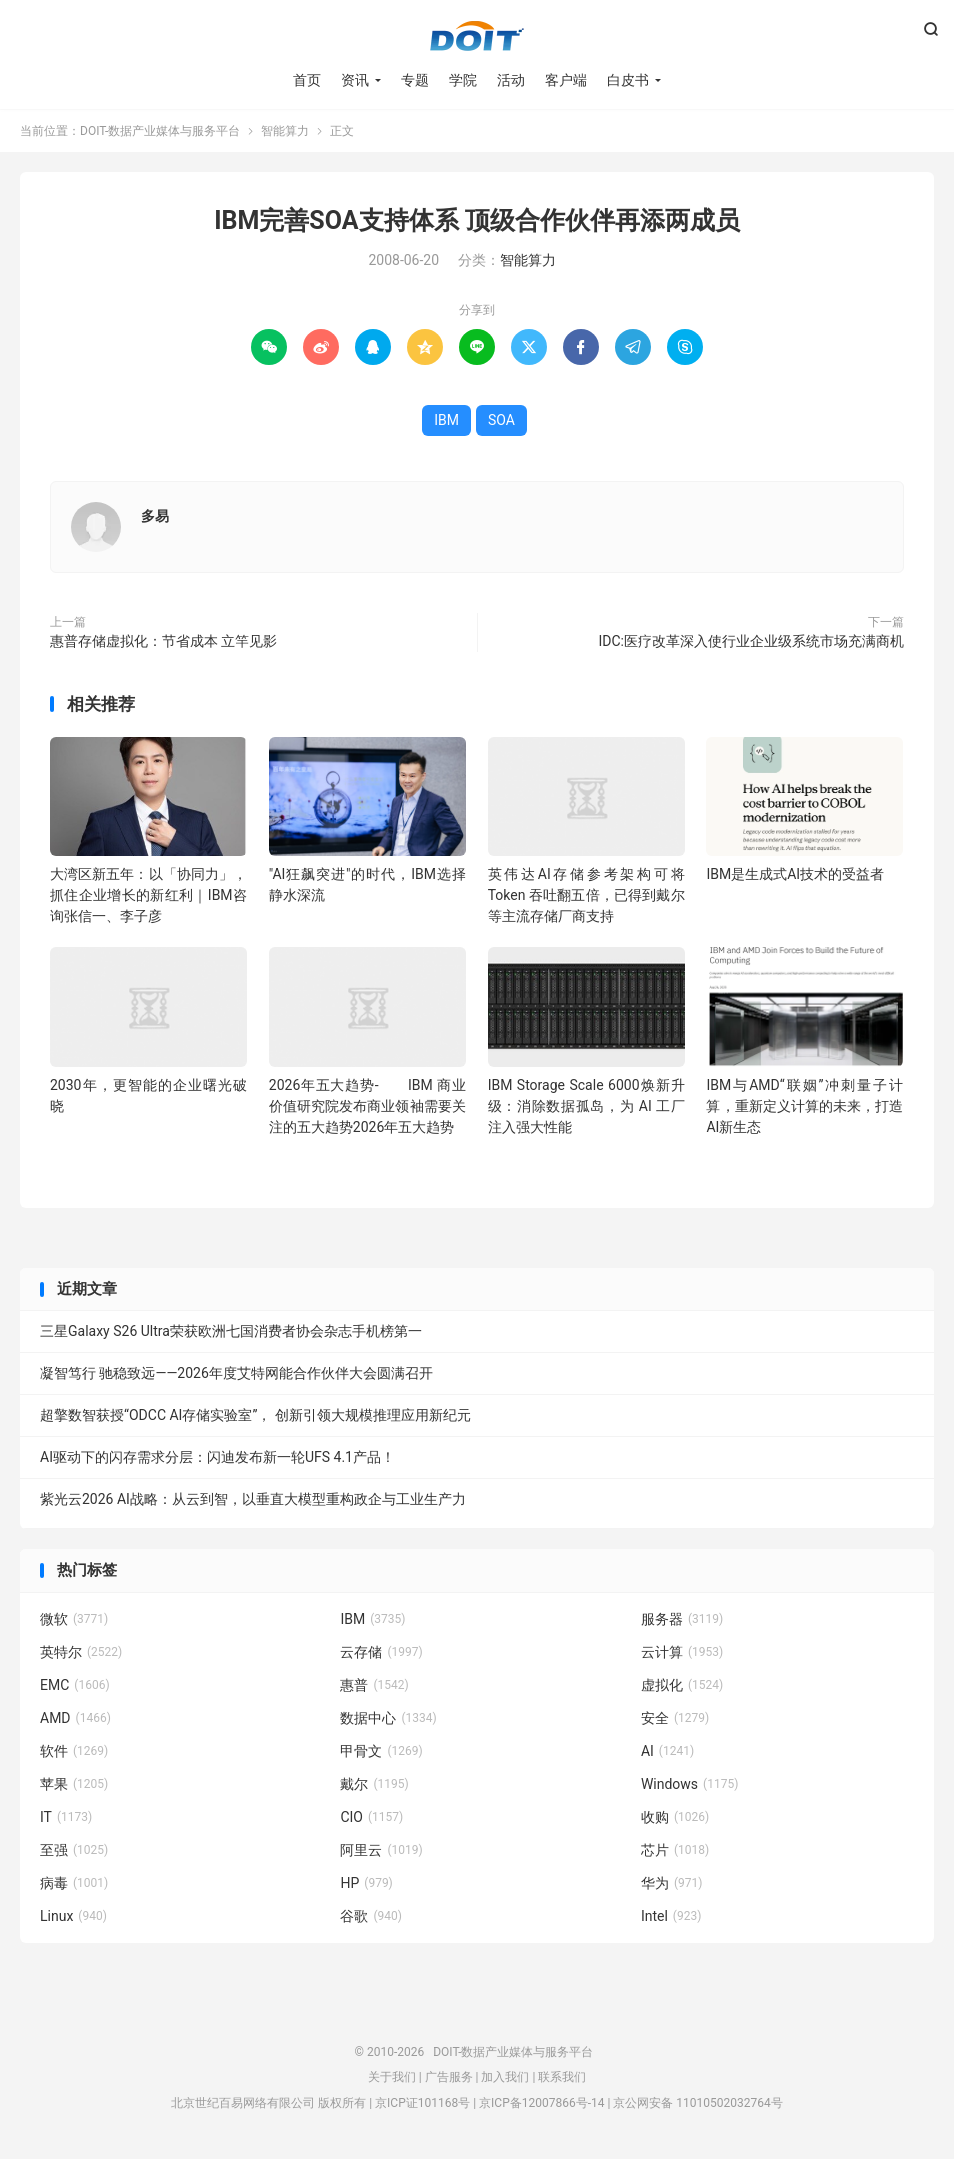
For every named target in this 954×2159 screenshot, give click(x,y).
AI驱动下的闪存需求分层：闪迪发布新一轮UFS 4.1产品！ (217, 1457)
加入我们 (505, 2077)
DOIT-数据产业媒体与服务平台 (477, 36)
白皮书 (628, 80)
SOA (501, 420)
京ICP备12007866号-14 (541, 2103)
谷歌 (371, 1916)
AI (667, 1751)
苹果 (74, 1784)
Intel (671, 1916)
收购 (675, 1817)
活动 (511, 80)
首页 (307, 80)
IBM (446, 420)
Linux (73, 1916)
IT (66, 1817)
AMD (75, 1718)
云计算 (682, 1652)
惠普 (374, 1685)
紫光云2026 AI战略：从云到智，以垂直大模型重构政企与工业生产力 (253, 1499)
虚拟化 (682, 1685)
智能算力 (285, 131)
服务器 (682, 1619)
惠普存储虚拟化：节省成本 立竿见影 (163, 641)
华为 (672, 1883)
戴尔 (374, 1784)
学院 (463, 80)
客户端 (566, 80)
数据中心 (388, 1718)
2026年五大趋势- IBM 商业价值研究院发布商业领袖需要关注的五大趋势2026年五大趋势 (367, 1106)
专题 (415, 80)
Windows (689, 1784)
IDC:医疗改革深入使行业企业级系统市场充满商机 (752, 641)
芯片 (675, 1850)
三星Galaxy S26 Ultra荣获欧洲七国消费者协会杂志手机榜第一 (231, 1331)
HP (366, 1883)
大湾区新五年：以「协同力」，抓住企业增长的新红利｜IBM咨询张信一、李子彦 (148, 895)
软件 (74, 1751)
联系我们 (562, 2077)
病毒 (74, 1883)
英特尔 (81, 1652)
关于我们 (392, 2077)
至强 (74, 1850)
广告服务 (449, 2077)
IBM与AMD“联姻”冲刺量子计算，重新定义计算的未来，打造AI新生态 (804, 1106)
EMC (75, 1685)
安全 (675, 1718)
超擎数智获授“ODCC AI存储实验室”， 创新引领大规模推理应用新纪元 (255, 1415)
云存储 (381, 1652)
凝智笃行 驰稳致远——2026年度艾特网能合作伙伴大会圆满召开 (236, 1373)
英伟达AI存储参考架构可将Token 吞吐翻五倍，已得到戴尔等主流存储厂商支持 (586, 895)
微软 (74, 1619)
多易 (155, 516)
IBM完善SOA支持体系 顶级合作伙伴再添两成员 (477, 220)
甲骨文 (381, 1751)
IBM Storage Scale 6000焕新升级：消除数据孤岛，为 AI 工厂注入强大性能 (586, 1106)
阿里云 (381, 1850)
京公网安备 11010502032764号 (697, 2103)
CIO (371, 1817)
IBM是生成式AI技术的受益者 (795, 874)
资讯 (355, 80)
